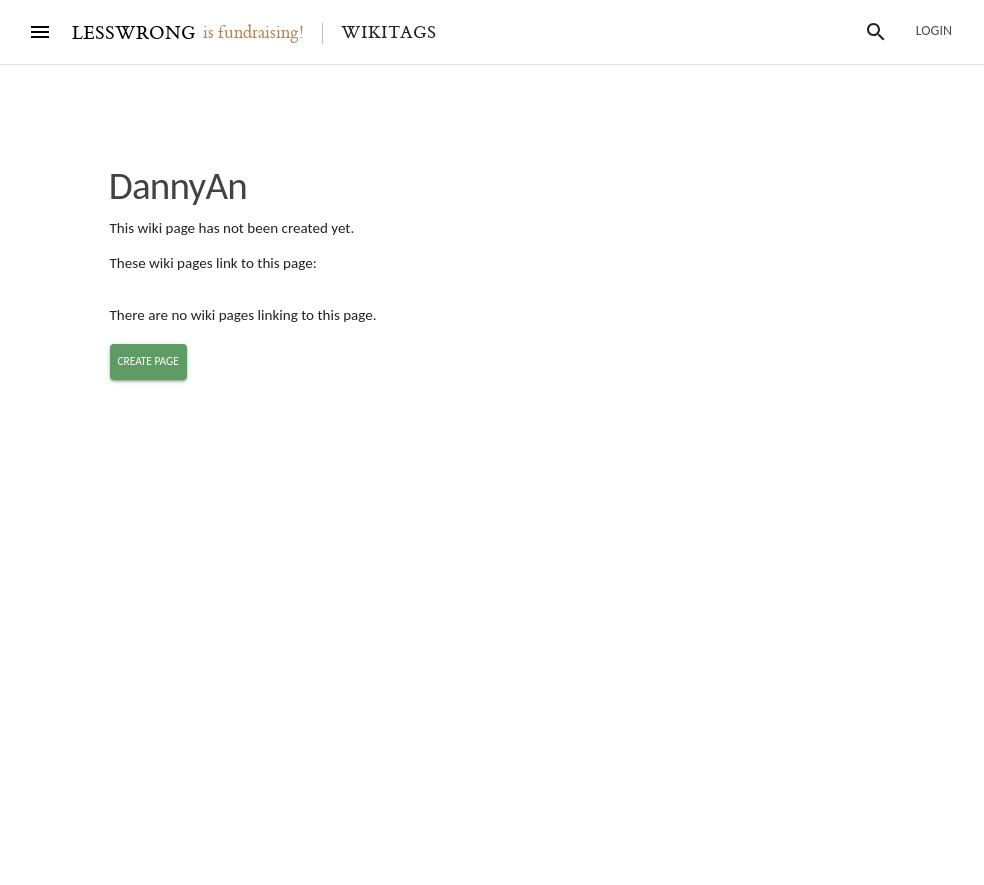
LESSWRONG (133, 33)
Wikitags (388, 33)
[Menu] (40, 32)
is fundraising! (253, 33)
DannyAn (178, 185)
